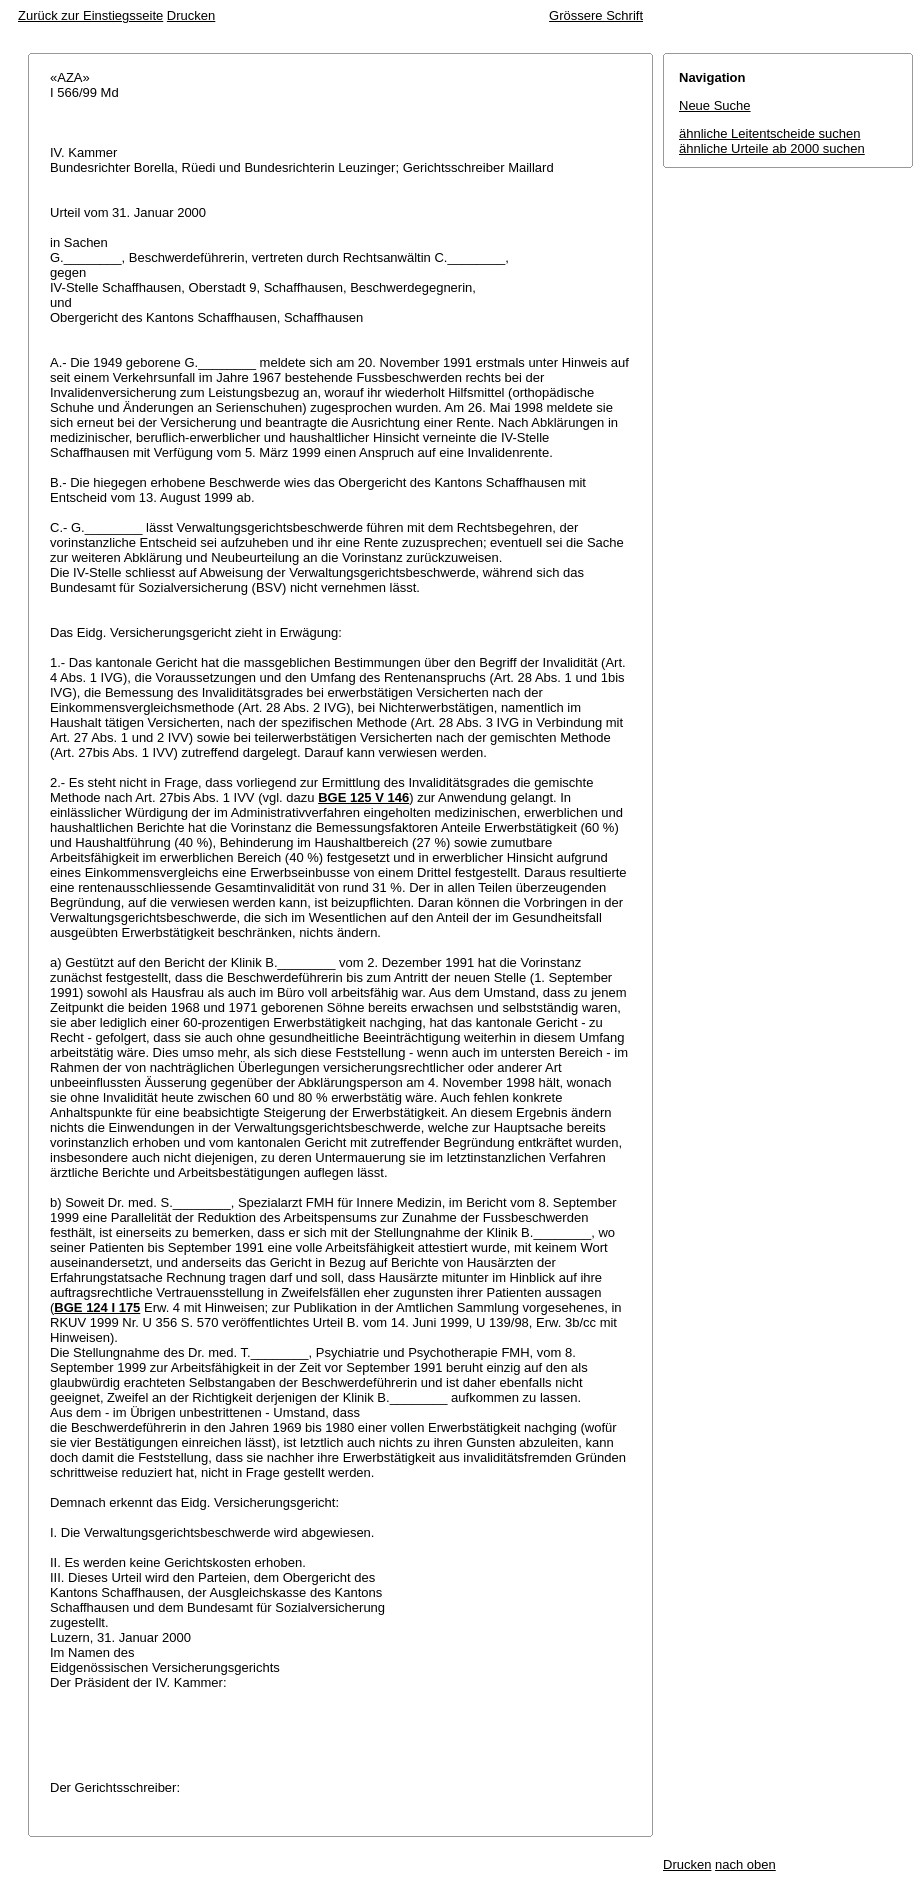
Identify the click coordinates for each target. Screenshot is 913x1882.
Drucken (191, 15)
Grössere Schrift (596, 15)
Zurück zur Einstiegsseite (90, 15)
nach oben (745, 1864)
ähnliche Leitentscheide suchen (769, 133)
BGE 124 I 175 (97, 1307)
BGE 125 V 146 (363, 797)
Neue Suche (715, 105)
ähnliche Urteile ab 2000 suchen (772, 148)
